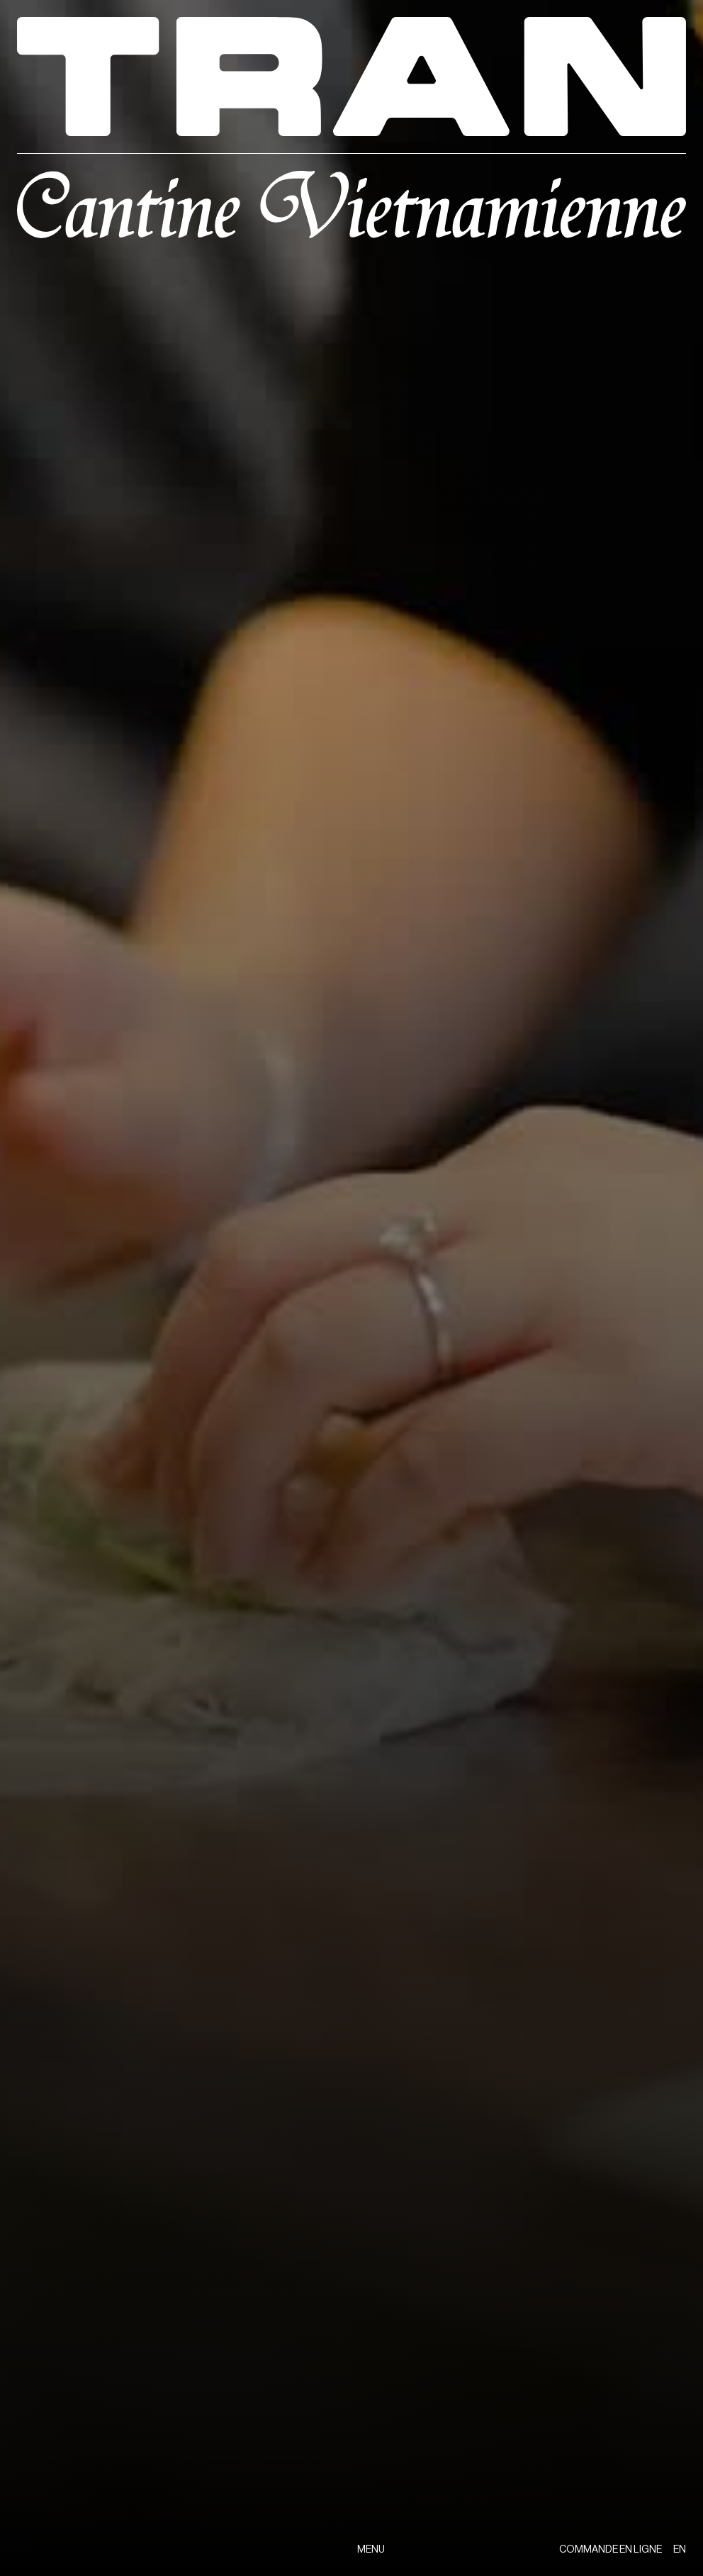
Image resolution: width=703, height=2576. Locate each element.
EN (679, 2550)
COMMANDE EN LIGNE (610, 2550)
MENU (371, 2550)
